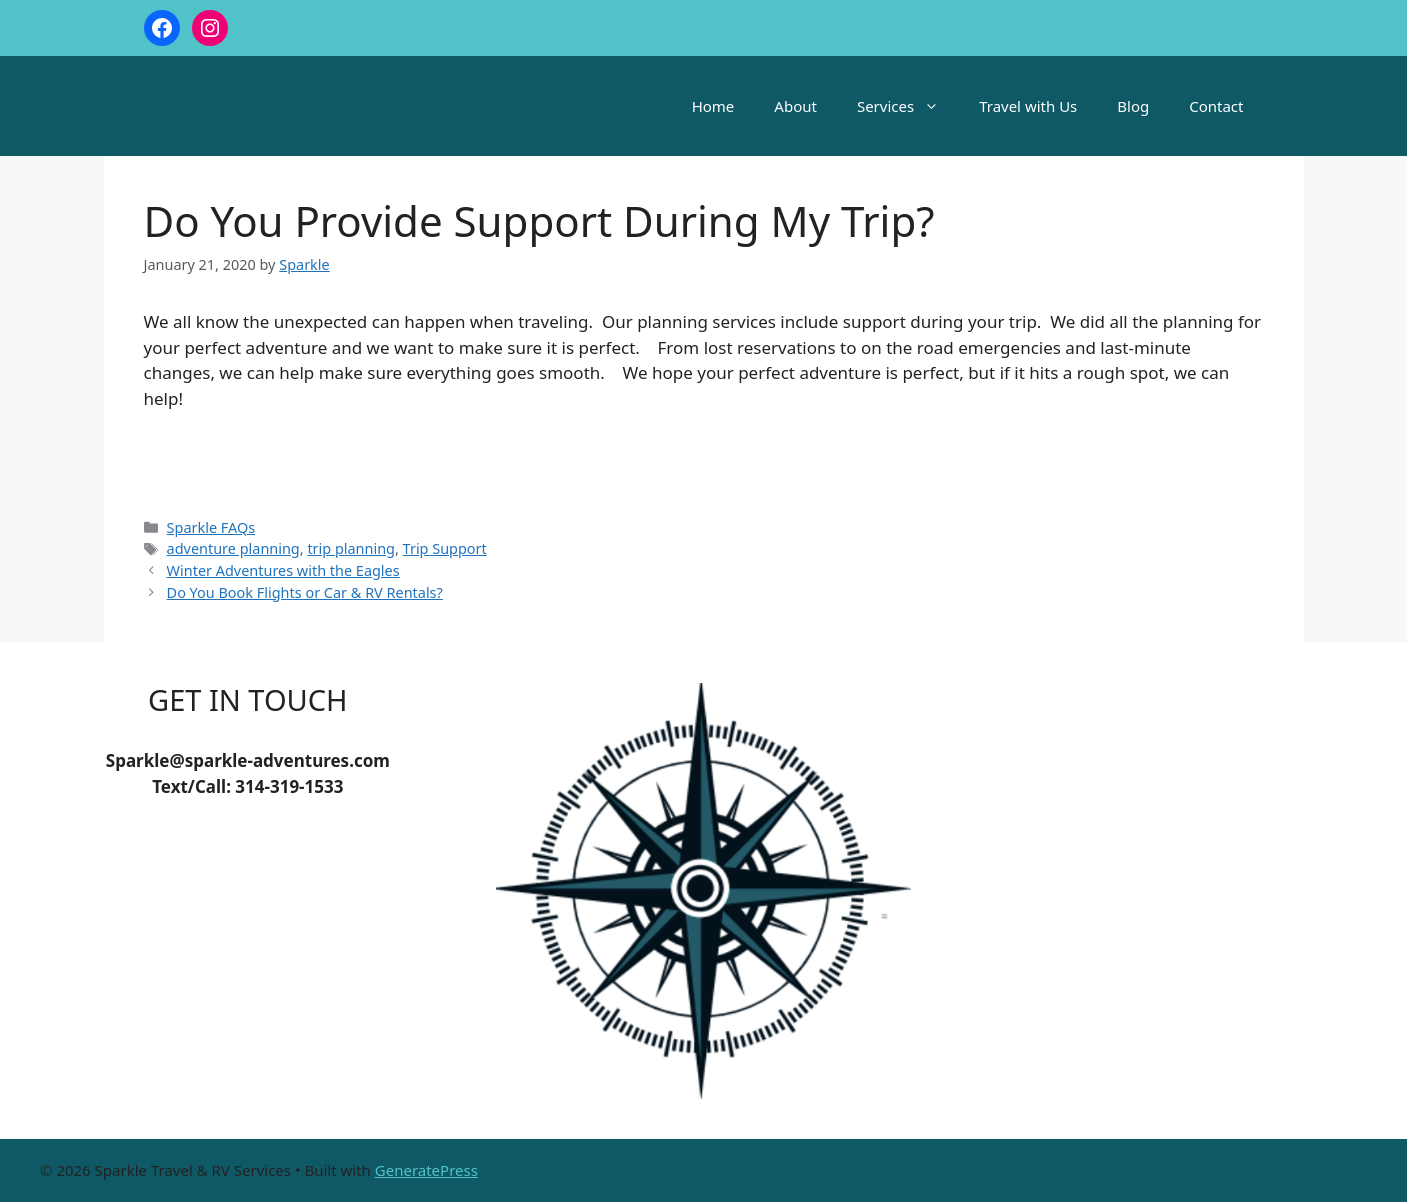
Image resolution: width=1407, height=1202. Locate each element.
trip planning (351, 548)
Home (713, 106)
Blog (1133, 106)
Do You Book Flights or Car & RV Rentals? (305, 592)
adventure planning (233, 548)
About (795, 106)
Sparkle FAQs (211, 527)
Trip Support (445, 548)
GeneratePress (426, 1170)
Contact (1216, 106)
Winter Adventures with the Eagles (283, 570)
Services (908, 106)
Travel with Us (1028, 106)
